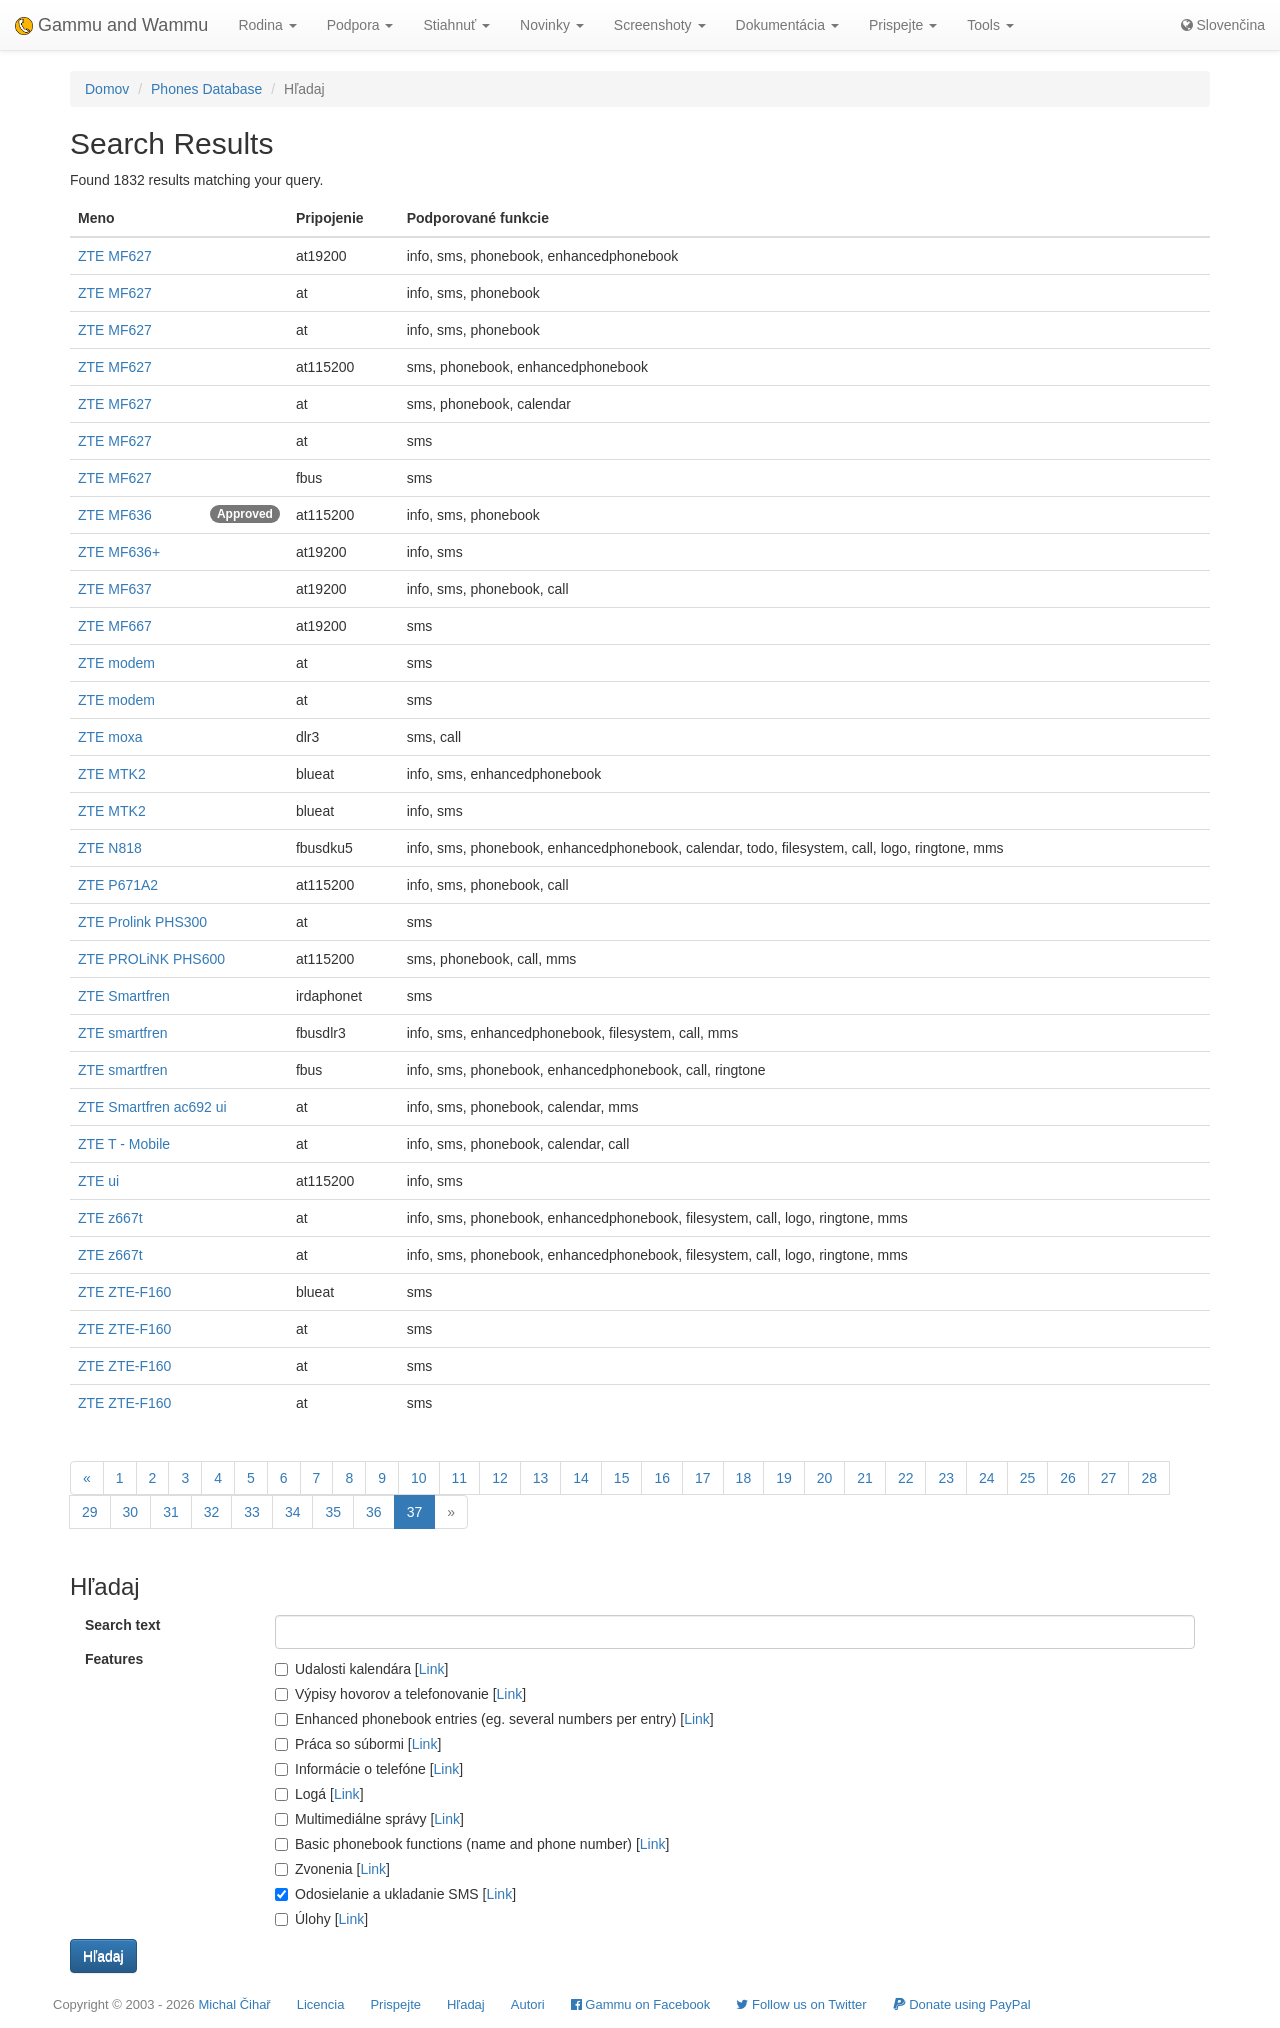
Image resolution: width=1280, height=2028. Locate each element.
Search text (122, 1625)
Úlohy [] (321, 1919)
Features (114, 1659)
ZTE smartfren (122, 1033)
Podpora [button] (360, 25)
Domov (107, 89)
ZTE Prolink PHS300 (142, 922)
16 (662, 1478)
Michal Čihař (234, 2004)
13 (541, 1478)
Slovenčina (1223, 25)
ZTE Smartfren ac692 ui (152, 1107)
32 (212, 1512)
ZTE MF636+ (119, 552)
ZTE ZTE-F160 (124, 1292)
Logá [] (319, 1794)
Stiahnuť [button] (456, 25)
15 (622, 1478)
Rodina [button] (267, 25)
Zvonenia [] (332, 1869)
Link (432, 1669)
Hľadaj (466, 2004)
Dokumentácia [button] (787, 25)
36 (374, 1512)
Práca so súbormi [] (358, 1744)
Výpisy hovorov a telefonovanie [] (400, 1694)
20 (825, 1478)
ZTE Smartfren (124, 996)
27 (1109, 1478)
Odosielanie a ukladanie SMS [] (395, 1894)
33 (252, 1512)
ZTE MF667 (115, 626)
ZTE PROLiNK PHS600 (151, 959)
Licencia (321, 2004)
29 (90, 1512)
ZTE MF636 (115, 515)
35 (333, 1512)
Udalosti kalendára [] (361, 1669)
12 (500, 1478)
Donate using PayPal (962, 2004)
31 (171, 1512)
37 (415, 1512)
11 (460, 1478)
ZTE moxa (110, 737)
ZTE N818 (110, 848)
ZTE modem (116, 663)
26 (1068, 1478)
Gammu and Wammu (111, 25)
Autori (528, 2004)
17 (703, 1478)
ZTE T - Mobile (124, 1144)
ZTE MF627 (115, 256)
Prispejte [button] (903, 25)
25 (1028, 1478)
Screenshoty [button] (660, 25)
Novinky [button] (552, 25)
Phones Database (206, 89)
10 (419, 1478)
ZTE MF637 (115, 589)
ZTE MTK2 (112, 774)
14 (581, 1478)
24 (987, 1478)
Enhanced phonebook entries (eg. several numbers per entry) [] (494, 1719)
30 (131, 1512)
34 (293, 1512)
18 (744, 1478)
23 (946, 1478)
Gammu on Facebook (641, 2004)
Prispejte (395, 2004)
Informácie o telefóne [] (369, 1769)
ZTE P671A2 (118, 885)
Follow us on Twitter (801, 2004)
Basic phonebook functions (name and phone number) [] (472, 1844)
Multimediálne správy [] (369, 1819)
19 (784, 1478)
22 (906, 1478)
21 (865, 1478)
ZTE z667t (110, 1218)
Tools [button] (990, 25)
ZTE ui (98, 1181)
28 (1149, 1478)
